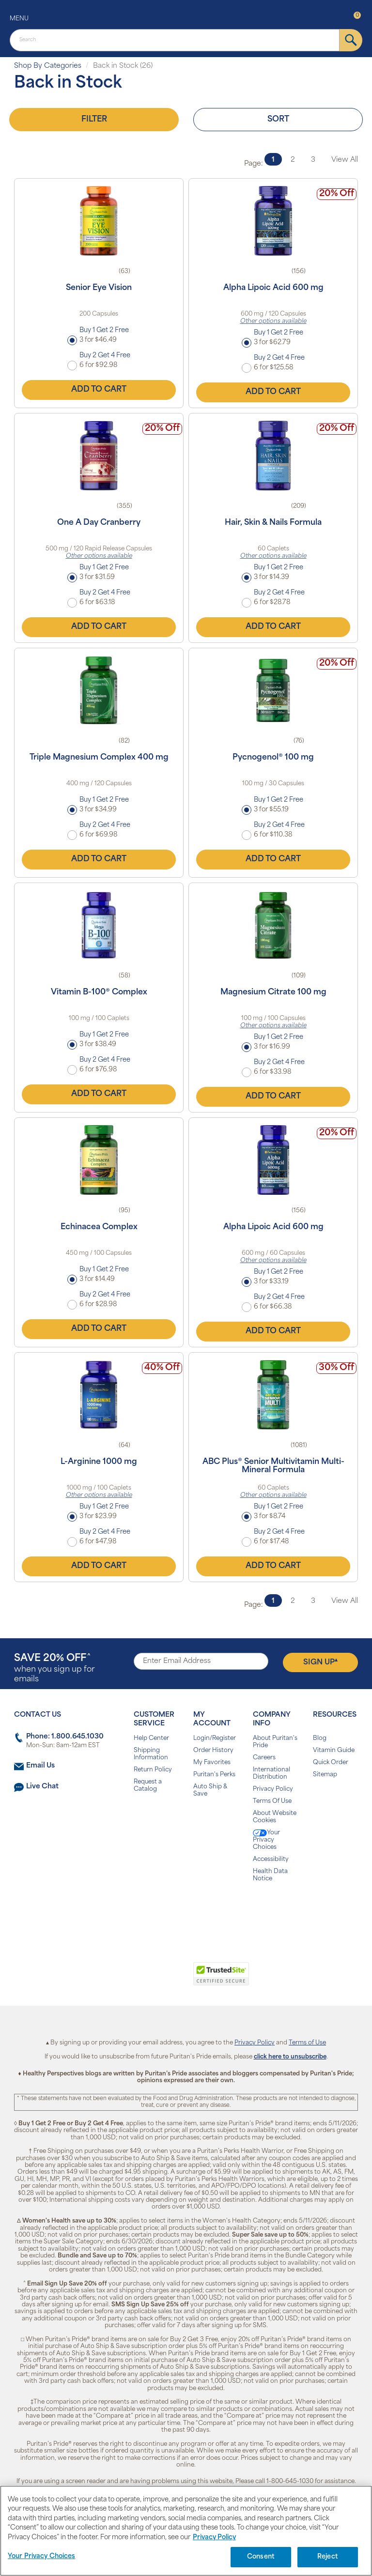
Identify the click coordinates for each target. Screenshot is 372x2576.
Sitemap (325, 1775)
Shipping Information (151, 1754)
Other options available (273, 321)
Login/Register (214, 1738)
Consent (261, 2557)
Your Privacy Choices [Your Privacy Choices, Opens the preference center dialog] (42, 2556)
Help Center (151, 1738)
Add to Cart (98, 390)
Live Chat (42, 1786)
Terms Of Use (272, 1801)
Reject (327, 2557)
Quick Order (330, 1763)
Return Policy (153, 1770)
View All (344, 160)
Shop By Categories (47, 66)
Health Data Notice (270, 1875)
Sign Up (320, 1662)
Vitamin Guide (334, 1750)
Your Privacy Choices (266, 1839)
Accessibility (271, 1859)
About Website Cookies (274, 1817)
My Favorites (212, 1763)
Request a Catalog (148, 1785)
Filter (94, 119)
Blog (319, 1738)
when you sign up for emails (54, 1668)
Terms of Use (307, 2043)
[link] (146, 1979)
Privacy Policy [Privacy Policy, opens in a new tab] (214, 2537)
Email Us (40, 1765)
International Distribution (271, 1773)
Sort (278, 119)
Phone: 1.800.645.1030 (65, 1736)
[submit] (351, 40)
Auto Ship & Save (210, 1790)
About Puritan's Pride (275, 1742)
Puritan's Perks (214, 1775)
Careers (264, 1758)
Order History (213, 1750)
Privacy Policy (273, 1789)
